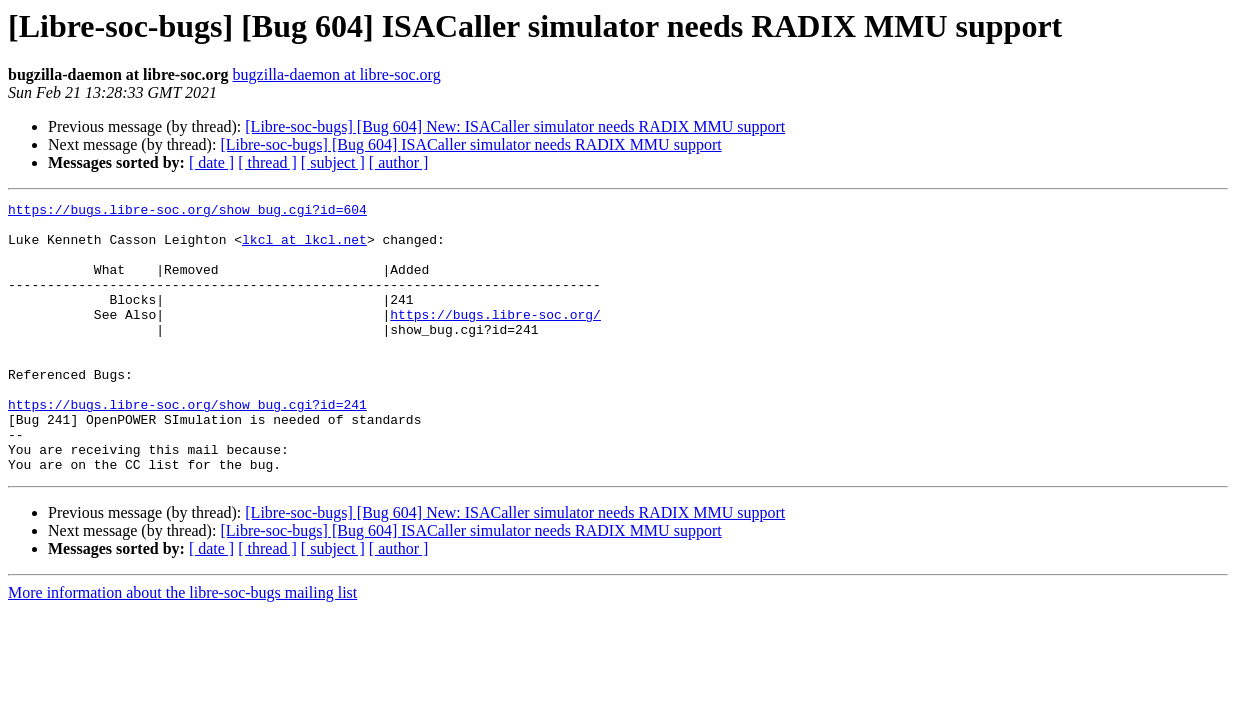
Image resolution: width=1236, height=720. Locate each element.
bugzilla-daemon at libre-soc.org (337, 74)
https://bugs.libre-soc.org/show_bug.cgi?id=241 (187, 446)
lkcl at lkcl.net (304, 248)
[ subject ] (333, 162)
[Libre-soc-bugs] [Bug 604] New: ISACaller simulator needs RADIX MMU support (515, 126)
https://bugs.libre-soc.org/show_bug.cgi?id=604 (187, 212)
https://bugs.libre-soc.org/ (495, 338)
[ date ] (211, 162)
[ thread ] (267, 162)
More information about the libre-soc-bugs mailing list (182, 646)
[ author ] (399, 162)
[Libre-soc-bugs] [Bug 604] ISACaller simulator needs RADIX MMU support (470, 144)
